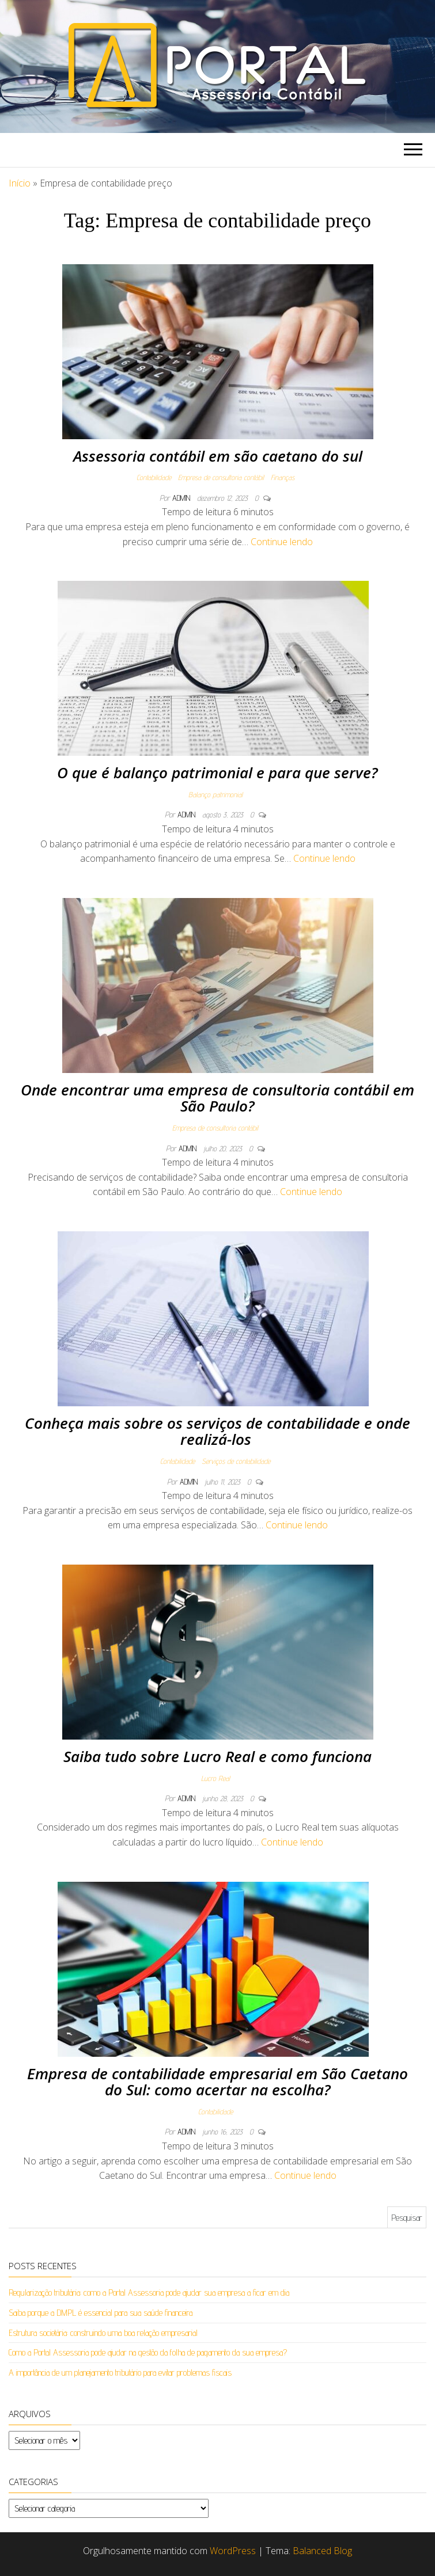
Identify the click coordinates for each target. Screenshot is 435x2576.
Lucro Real (215, 1778)
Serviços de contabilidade (236, 1461)
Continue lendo (282, 541)
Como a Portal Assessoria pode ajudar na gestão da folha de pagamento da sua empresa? (148, 2352)
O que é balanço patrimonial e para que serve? (217, 772)
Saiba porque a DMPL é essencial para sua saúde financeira (100, 2312)
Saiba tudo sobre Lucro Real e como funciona (217, 1756)
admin (182, 498)
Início (20, 183)
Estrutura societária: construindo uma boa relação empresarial (103, 2332)
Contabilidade (154, 477)
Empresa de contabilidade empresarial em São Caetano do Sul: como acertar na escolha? (217, 2082)
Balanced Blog (322, 2550)
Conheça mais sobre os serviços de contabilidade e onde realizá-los (217, 1431)
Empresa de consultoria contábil (221, 477)
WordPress (233, 2550)
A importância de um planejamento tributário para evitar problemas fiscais (120, 2372)
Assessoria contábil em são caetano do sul (217, 456)
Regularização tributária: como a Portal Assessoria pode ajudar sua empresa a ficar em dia (149, 2292)
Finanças (282, 477)
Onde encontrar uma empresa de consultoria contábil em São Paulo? (217, 1098)
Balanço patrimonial (215, 794)
